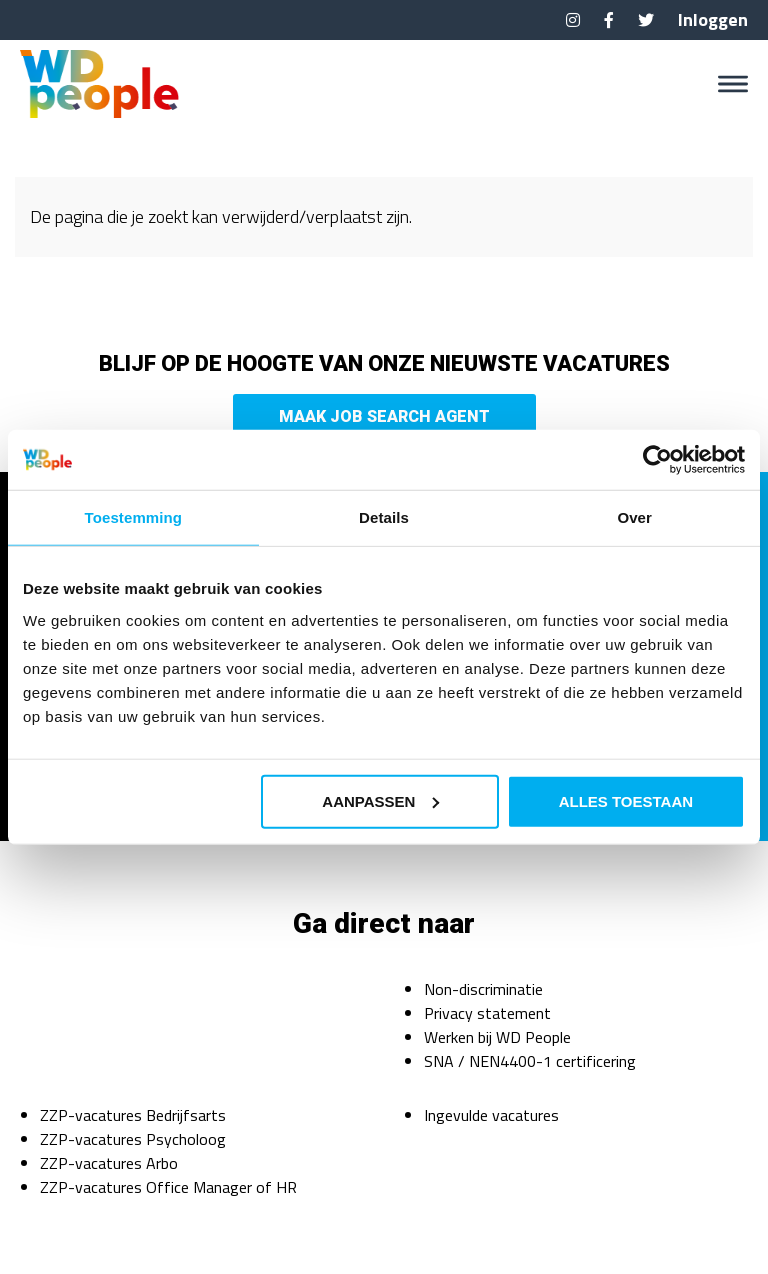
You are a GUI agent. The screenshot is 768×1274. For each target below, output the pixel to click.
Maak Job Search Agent (384, 416)
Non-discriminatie (483, 989)
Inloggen (713, 19)
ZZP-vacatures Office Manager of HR (168, 1187)
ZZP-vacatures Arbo (109, 1163)
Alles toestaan (626, 800)
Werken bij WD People (497, 1037)
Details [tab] (384, 517)
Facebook (609, 20)
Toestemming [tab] (134, 517)
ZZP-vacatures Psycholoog (133, 1139)
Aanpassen (380, 800)
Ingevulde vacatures (491, 1115)
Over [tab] (634, 517)
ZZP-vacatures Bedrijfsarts (133, 1115)
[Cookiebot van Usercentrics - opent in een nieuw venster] (657, 460)
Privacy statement (487, 1013)
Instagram (573, 20)
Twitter (646, 20)
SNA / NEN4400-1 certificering (530, 1061)
